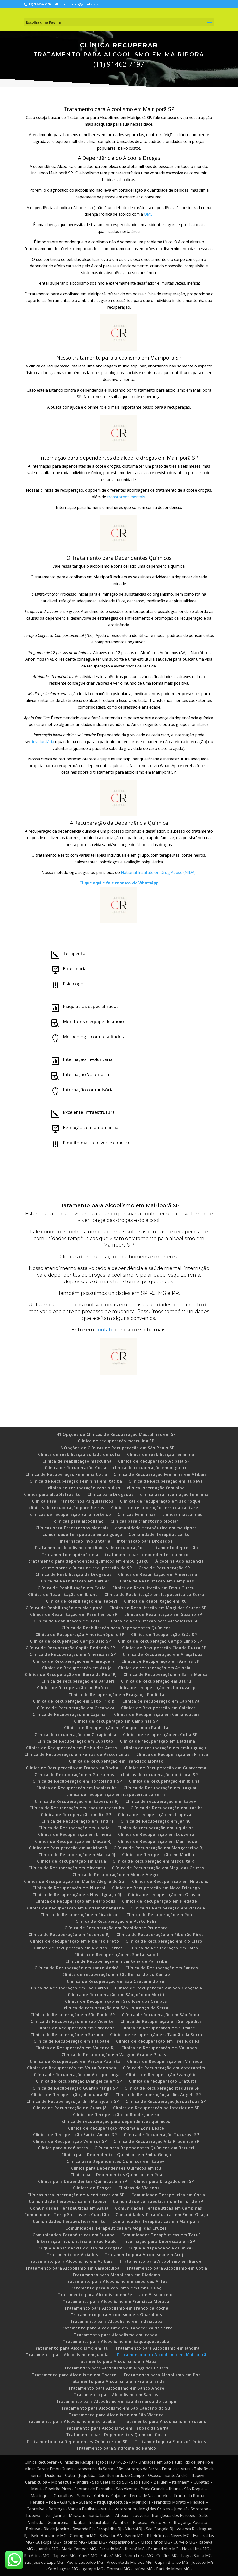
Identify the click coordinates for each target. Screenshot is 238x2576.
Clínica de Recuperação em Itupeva (166, 1481)
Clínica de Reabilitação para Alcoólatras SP (153, 1621)
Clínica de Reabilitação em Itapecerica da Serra (154, 1594)
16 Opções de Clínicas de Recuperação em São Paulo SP (116, 1448)
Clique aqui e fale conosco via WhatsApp (119, 883)
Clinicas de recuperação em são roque (160, 1501)
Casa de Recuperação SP (164, 1567)
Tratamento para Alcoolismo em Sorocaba (70, 2421)
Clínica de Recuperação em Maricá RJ (76, 1854)
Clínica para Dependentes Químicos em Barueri (144, 2148)
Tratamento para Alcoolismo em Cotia (166, 2268)
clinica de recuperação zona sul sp (84, 1488)
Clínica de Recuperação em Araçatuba (163, 1654)
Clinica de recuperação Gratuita (163, 2081)
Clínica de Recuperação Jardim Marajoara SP (72, 2101)
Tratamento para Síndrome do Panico (116, 2448)
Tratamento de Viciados (72, 2254)
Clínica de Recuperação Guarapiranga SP (75, 2088)
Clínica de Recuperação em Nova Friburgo (156, 1888)
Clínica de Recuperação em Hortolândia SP (77, 1781)
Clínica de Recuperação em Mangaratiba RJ (159, 1848)
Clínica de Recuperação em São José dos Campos (116, 2001)
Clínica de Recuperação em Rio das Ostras (78, 1948)
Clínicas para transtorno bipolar (144, 1521)
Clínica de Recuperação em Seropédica (161, 2021)
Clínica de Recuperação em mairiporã (68, 1848)
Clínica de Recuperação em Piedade (159, 1901)
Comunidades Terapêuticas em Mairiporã (156, 2221)
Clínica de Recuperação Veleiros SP (70, 2141)
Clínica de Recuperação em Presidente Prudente (116, 1928)
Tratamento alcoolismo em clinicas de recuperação (88, 1547)
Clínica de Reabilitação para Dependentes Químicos (116, 1628)
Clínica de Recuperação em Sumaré (158, 2028)
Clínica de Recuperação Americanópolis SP (80, 1634)
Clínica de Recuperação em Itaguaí (160, 1788)
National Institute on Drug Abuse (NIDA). (158, 872)
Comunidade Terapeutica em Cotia (168, 2194)
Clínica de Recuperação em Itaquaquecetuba (76, 1808)
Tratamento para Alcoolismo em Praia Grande (116, 2381)
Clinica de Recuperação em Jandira (77, 1821)
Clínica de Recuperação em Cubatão (75, 1741)
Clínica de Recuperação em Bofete (73, 1687)
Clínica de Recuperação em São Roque (162, 2014)
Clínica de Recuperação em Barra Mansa (166, 1674)
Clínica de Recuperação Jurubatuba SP (166, 2101)
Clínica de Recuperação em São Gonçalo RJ (159, 1988)
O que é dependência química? (161, 2248)
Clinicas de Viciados (139, 2188)
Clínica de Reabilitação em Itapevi (81, 1601)
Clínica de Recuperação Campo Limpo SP (160, 1641)
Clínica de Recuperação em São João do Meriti (116, 1994)
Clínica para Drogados (111, 1494)
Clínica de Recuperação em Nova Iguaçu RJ (76, 1894)
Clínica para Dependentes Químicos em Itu (116, 2168)
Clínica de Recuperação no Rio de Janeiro (116, 2114)
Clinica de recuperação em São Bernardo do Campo (116, 1974)
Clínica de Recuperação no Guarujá (70, 2108)
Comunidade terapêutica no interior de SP (158, 2201)
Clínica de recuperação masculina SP (116, 1441)
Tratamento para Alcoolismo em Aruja (145, 2254)
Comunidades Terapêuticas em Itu (69, 2221)
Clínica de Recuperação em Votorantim (164, 2068)
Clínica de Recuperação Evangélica (162, 2074)
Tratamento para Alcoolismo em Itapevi (116, 2335)
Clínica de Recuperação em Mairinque (157, 1841)
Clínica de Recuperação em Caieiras (158, 1708)
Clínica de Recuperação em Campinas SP (116, 1721)
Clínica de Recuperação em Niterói (68, 1888)
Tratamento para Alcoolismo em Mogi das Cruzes (116, 2368)
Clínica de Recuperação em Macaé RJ (73, 1841)
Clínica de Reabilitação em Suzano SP (163, 1614)
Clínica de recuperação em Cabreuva (161, 1701)
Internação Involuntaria (85, 1541)
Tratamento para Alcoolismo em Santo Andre (116, 2388)
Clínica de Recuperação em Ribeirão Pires (160, 1934)
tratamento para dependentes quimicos (148, 1554)
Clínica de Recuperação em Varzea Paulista (75, 2061)
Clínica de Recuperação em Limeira (75, 1834)
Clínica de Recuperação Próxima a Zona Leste (116, 2128)
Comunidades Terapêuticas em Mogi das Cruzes (116, 2228)
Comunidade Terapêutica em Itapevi (67, 2201)
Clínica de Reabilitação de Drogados (74, 1574)
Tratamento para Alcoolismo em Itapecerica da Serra (116, 2328)
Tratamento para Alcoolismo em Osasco (74, 2375)
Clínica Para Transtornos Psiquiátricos (72, 1501)
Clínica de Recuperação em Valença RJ (75, 2048)
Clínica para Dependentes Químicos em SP (82, 2181)
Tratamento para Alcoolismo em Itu (71, 2348)
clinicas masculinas (182, 1514)
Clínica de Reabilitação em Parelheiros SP (74, 1614)
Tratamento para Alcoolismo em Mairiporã (161, 2354)
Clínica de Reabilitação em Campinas (155, 1581)
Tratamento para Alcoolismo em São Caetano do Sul (116, 2408)
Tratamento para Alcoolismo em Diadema (116, 2274)
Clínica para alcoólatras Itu (52, 1494)
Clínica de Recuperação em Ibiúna (164, 1781)
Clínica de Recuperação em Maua (71, 1861)
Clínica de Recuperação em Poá (159, 1914)
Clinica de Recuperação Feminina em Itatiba (76, 1481)
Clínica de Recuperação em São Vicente (72, 2021)
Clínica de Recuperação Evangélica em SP (79, 2081)
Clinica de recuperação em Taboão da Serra (156, 2034)
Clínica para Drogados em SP (164, 2181)
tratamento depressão (173, 1547)
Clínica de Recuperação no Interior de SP (156, 2108)
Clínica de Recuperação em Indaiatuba (76, 1788)
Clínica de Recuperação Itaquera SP (162, 2088)
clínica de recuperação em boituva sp (156, 1687)
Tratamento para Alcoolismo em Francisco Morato (116, 2301)
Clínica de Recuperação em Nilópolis (170, 1881)
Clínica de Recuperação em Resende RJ (69, 1934)
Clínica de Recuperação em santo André (77, 1968)
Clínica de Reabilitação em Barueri (74, 1581)
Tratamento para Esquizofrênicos (170, 2441)
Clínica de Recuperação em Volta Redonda (71, 2068)
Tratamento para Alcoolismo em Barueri (162, 2261)
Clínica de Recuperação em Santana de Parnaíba (116, 1961)
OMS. (148, 214)
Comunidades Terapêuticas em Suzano (74, 2234)
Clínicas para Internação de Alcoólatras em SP (76, 2194)
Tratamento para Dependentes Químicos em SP (77, 2441)
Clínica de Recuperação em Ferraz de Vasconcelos (77, 1754)
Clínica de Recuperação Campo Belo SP (70, 1641)
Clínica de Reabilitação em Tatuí (68, 1621)
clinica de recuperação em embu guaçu (165, 1748)
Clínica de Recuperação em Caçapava (75, 1708)
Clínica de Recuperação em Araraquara (74, 1661)
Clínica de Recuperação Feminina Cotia (66, 1474)
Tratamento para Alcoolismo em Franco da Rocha (116, 2308)
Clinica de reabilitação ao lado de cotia (79, 1454)
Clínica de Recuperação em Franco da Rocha (72, 1768)
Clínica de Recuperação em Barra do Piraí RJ (71, 1674)
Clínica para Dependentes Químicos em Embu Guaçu (116, 2154)
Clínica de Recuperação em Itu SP (76, 1814)
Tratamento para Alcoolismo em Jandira (157, 2348)
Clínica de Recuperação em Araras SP (160, 1661)
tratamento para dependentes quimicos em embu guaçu (88, 1561)
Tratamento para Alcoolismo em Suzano (164, 2421)
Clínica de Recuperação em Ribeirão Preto (74, 1941)
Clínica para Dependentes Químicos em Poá (116, 2174)
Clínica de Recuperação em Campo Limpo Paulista (116, 1727)
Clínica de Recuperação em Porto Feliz (116, 1921)
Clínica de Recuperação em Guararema (165, 1768)
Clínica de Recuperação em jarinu (156, 1821)
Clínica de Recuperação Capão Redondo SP (70, 1647)
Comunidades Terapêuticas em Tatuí (160, 2234)
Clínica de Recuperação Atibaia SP (154, 1461)
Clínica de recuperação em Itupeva (154, 1814)
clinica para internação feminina (174, 1494)
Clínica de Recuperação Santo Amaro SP (75, 2134)
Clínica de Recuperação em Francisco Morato (116, 1761)
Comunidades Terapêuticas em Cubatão (66, 2214)
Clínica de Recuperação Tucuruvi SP (161, 2134)
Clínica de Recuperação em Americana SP (73, 1654)
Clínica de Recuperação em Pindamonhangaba (75, 1908)
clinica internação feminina (156, 1488)
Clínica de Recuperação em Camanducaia (157, 1714)
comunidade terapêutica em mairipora (156, 1527)
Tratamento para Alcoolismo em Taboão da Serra (116, 2428)
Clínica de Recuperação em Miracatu (66, 1867)
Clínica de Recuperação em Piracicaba (80, 1914)
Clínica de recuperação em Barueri (77, 1681)
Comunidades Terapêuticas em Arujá (69, 2208)
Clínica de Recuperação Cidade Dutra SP (164, 1647)
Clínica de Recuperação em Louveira (156, 1834)
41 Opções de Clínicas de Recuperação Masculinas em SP (116, 1434)
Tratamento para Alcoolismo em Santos (116, 2394)
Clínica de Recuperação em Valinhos (159, 2048)
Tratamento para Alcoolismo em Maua (116, 2361)
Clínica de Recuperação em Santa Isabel (116, 1954)
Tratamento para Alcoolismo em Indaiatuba (116, 2321)
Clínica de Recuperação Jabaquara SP (70, 2094)
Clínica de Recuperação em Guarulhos (74, 1774)
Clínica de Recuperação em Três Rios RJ (157, 2041)
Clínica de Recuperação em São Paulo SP (72, 2014)
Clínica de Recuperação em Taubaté (72, 2041)
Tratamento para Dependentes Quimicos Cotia (116, 2434)
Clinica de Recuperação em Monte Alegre (116, 1874)
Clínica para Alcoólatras (63, 2148)
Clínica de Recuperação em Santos (161, 1968)
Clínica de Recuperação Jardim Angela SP (158, 2094)
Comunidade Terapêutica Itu (159, 1534)
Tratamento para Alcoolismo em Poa (162, 2375)
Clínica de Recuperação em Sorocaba (76, 2028)
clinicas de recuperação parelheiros (66, 1507)
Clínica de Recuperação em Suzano (66, 2034)
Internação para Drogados (145, 1541)
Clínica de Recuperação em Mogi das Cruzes (158, 1867)
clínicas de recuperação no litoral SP (159, 1774)
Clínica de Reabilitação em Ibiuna (63, 1594)
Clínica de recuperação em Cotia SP (160, 1734)
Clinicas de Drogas (92, 2188)
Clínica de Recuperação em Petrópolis (75, 1901)
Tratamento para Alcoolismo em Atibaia (70, 2261)
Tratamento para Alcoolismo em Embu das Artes (116, 2281)
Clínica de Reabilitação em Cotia (72, 1588)
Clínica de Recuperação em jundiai (74, 1828)
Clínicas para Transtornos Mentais (72, 1527)
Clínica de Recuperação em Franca (172, 1754)
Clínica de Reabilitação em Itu (155, 1601)
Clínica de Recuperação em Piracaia (168, 1908)
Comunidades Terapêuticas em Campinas (158, 2208)
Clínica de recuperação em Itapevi (161, 1801)
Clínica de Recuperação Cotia (75, 1467)
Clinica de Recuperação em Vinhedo (164, 2061)
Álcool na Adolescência (179, 1561)
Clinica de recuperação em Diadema (157, 1741)
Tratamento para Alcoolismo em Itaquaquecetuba (116, 2341)
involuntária (43, 741)
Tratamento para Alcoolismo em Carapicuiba (72, 2268)
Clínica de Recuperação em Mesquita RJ (154, 1861)
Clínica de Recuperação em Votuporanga (77, 2074)
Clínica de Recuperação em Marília (158, 1854)
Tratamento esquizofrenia (70, 1554)
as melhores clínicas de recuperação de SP (87, 1567)
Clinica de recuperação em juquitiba (155, 1828)
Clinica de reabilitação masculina (77, 1461)
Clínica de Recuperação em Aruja (77, 1668)
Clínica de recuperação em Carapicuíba (75, 1734)
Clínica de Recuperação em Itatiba (167, 1808)
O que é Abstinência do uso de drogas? (80, 2248)
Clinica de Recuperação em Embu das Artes (71, 1748)
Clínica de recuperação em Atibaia (154, 1668)
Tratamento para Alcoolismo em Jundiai (68, 2354)
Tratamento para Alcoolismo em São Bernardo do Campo (116, 2401)
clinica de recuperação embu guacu (150, 1467)
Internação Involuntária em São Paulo (77, 2241)
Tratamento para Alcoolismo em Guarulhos (116, 2314)
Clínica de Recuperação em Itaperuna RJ (77, 1801)
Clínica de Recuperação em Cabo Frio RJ (74, 1701)
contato (104, 1330)
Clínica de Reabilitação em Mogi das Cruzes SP (158, 1607)
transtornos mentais (126, 496)
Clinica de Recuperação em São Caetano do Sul (116, 1981)
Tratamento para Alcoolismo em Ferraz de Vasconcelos (116, 2294)
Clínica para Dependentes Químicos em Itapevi (116, 2161)
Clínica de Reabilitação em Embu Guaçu (153, 1588)
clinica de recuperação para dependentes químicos (116, 2121)
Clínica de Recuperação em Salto (163, 1948)
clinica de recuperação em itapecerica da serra (116, 1794)
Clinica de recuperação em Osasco (164, 1894)
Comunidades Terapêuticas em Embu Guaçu (162, 2214)
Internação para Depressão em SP (159, 2241)
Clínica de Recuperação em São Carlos (68, 1988)
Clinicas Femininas (137, 1514)
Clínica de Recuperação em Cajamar (70, 1714)
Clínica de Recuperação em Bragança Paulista (116, 1694)
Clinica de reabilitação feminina (160, 1454)
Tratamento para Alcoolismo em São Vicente (116, 2415)
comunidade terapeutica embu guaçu (82, 1534)
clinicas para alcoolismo (79, 1521)
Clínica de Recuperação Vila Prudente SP (157, 2141)
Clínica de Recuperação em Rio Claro (164, 1941)
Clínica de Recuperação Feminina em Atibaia (160, 1474)
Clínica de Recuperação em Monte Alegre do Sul (74, 1881)
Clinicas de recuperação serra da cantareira (157, 1507)
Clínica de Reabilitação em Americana (157, 1574)
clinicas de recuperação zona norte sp (70, 1514)
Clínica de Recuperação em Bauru (156, 1681)
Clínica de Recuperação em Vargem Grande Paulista (116, 2054)
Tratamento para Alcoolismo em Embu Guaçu (116, 2288)
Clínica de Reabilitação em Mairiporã (64, 1607)
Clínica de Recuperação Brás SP (164, 1634)
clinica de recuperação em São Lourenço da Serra (116, 2008)
